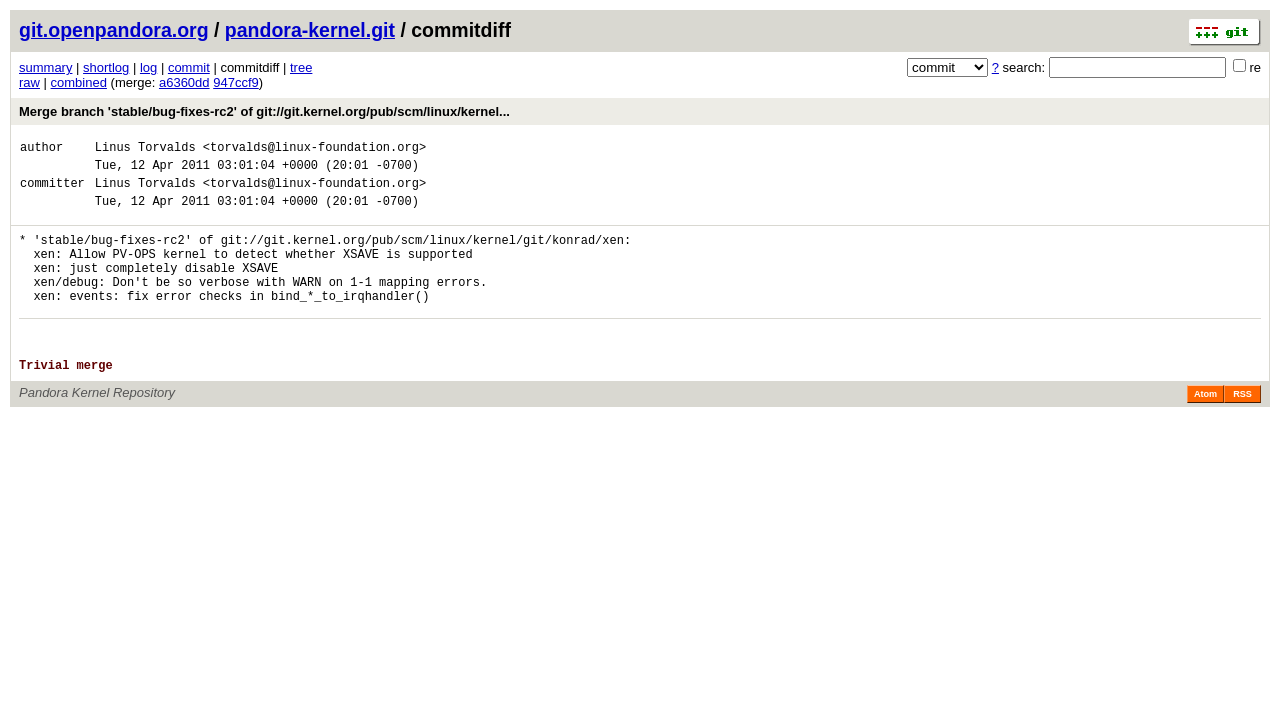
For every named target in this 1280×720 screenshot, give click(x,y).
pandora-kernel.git (310, 30)
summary (45, 67)
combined (79, 82)
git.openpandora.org (114, 30)
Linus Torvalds (145, 149)
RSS (1242, 430)
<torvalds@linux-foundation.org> (314, 149)
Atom (1205, 430)
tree (301, 67)
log (148, 67)
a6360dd (184, 82)
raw (29, 82)
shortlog (106, 67)
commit (189, 67)
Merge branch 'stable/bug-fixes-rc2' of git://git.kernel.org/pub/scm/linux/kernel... (264, 111)
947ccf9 (236, 82)
